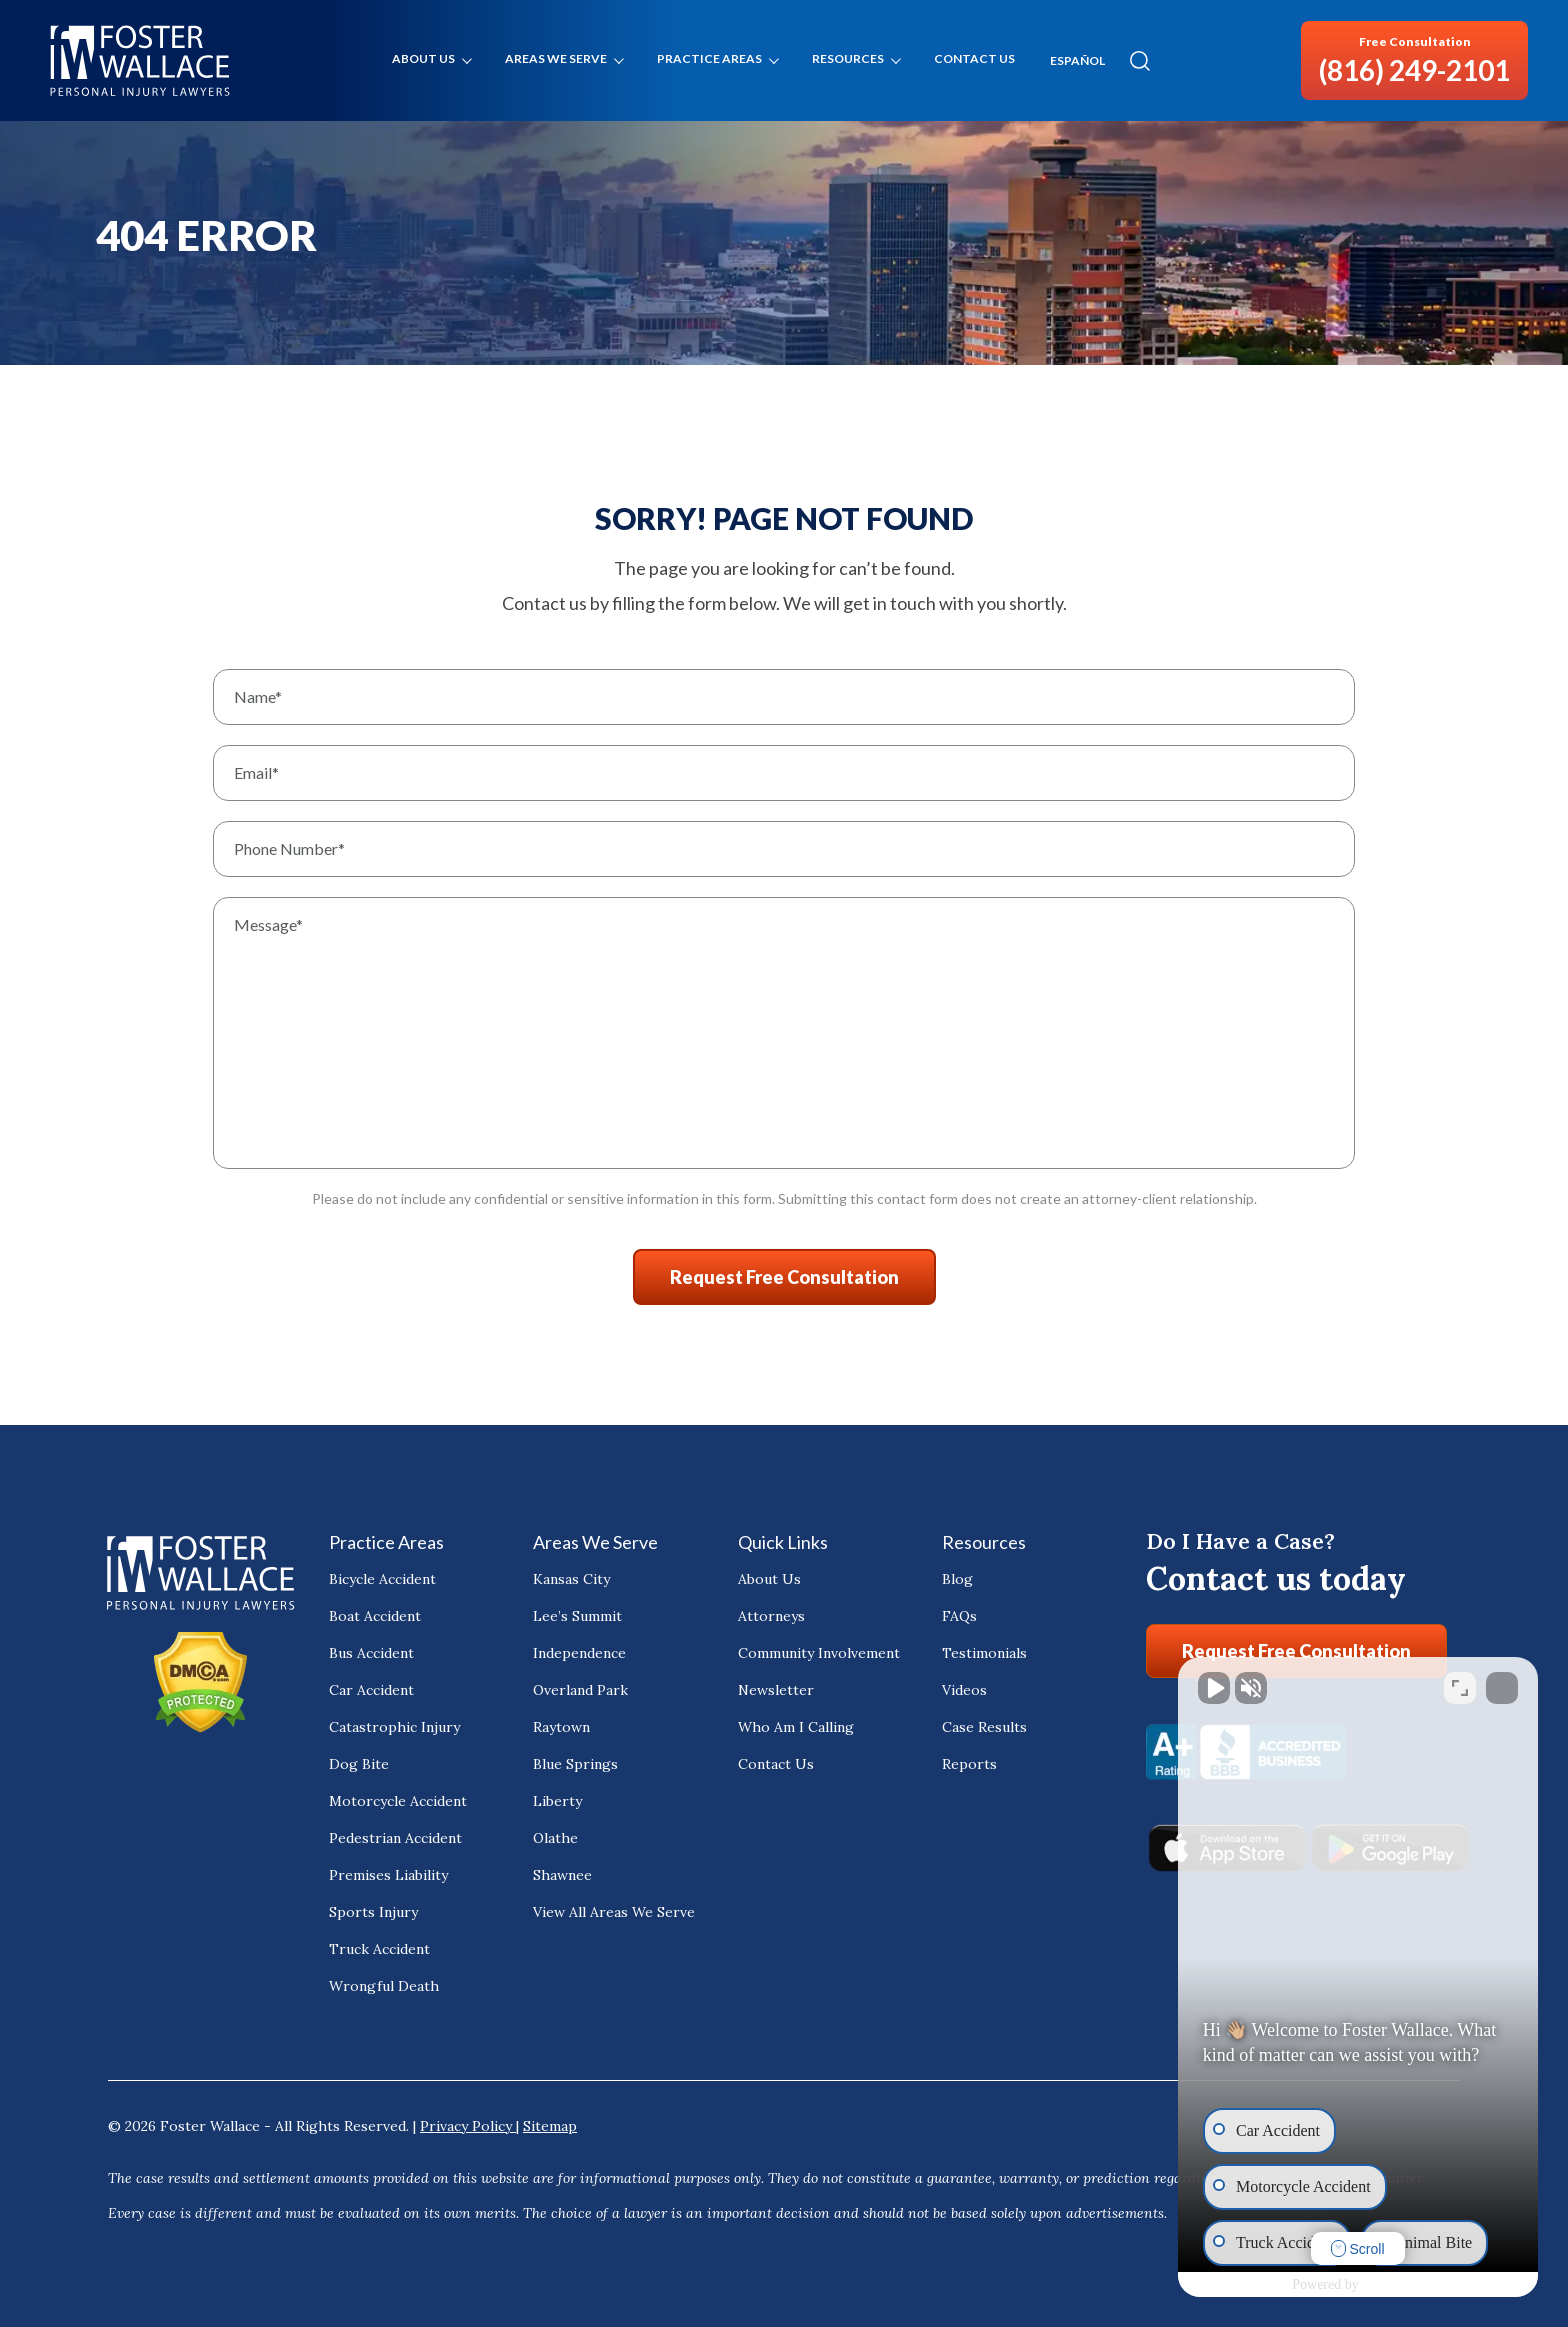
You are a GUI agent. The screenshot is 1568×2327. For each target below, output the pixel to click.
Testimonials (984, 1653)
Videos (964, 1690)
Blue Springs (575, 1764)
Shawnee (562, 1875)
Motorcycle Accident (398, 1801)
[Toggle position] (1460, 1688)
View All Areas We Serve (614, 1912)
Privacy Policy (468, 2126)
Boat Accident (375, 1616)
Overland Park (580, 1690)
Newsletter (776, 1690)
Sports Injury (373, 1912)
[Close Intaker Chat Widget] (1502, 1688)
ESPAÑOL (1077, 61)
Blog (957, 1579)
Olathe (555, 1838)
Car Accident (371, 1690)
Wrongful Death (384, 1986)
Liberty (557, 1801)
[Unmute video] (1214, 1688)
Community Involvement (819, 1653)
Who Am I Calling (796, 1727)
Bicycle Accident (382, 1579)
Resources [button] (848, 58)
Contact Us (974, 58)
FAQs (959, 1616)
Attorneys (771, 1616)
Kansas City (571, 1579)
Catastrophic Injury (394, 1727)
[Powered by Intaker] (1394, 2285)
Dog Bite (359, 1764)
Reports (969, 1764)
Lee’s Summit (577, 1616)
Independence (579, 1653)
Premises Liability (388, 1875)
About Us (423, 58)
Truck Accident (379, 1949)
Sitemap (550, 2126)
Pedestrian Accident (395, 1838)
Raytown (561, 1727)
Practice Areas (709, 58)
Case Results (984, 1727)
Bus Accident (371, 1653)
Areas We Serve (556, 58)
